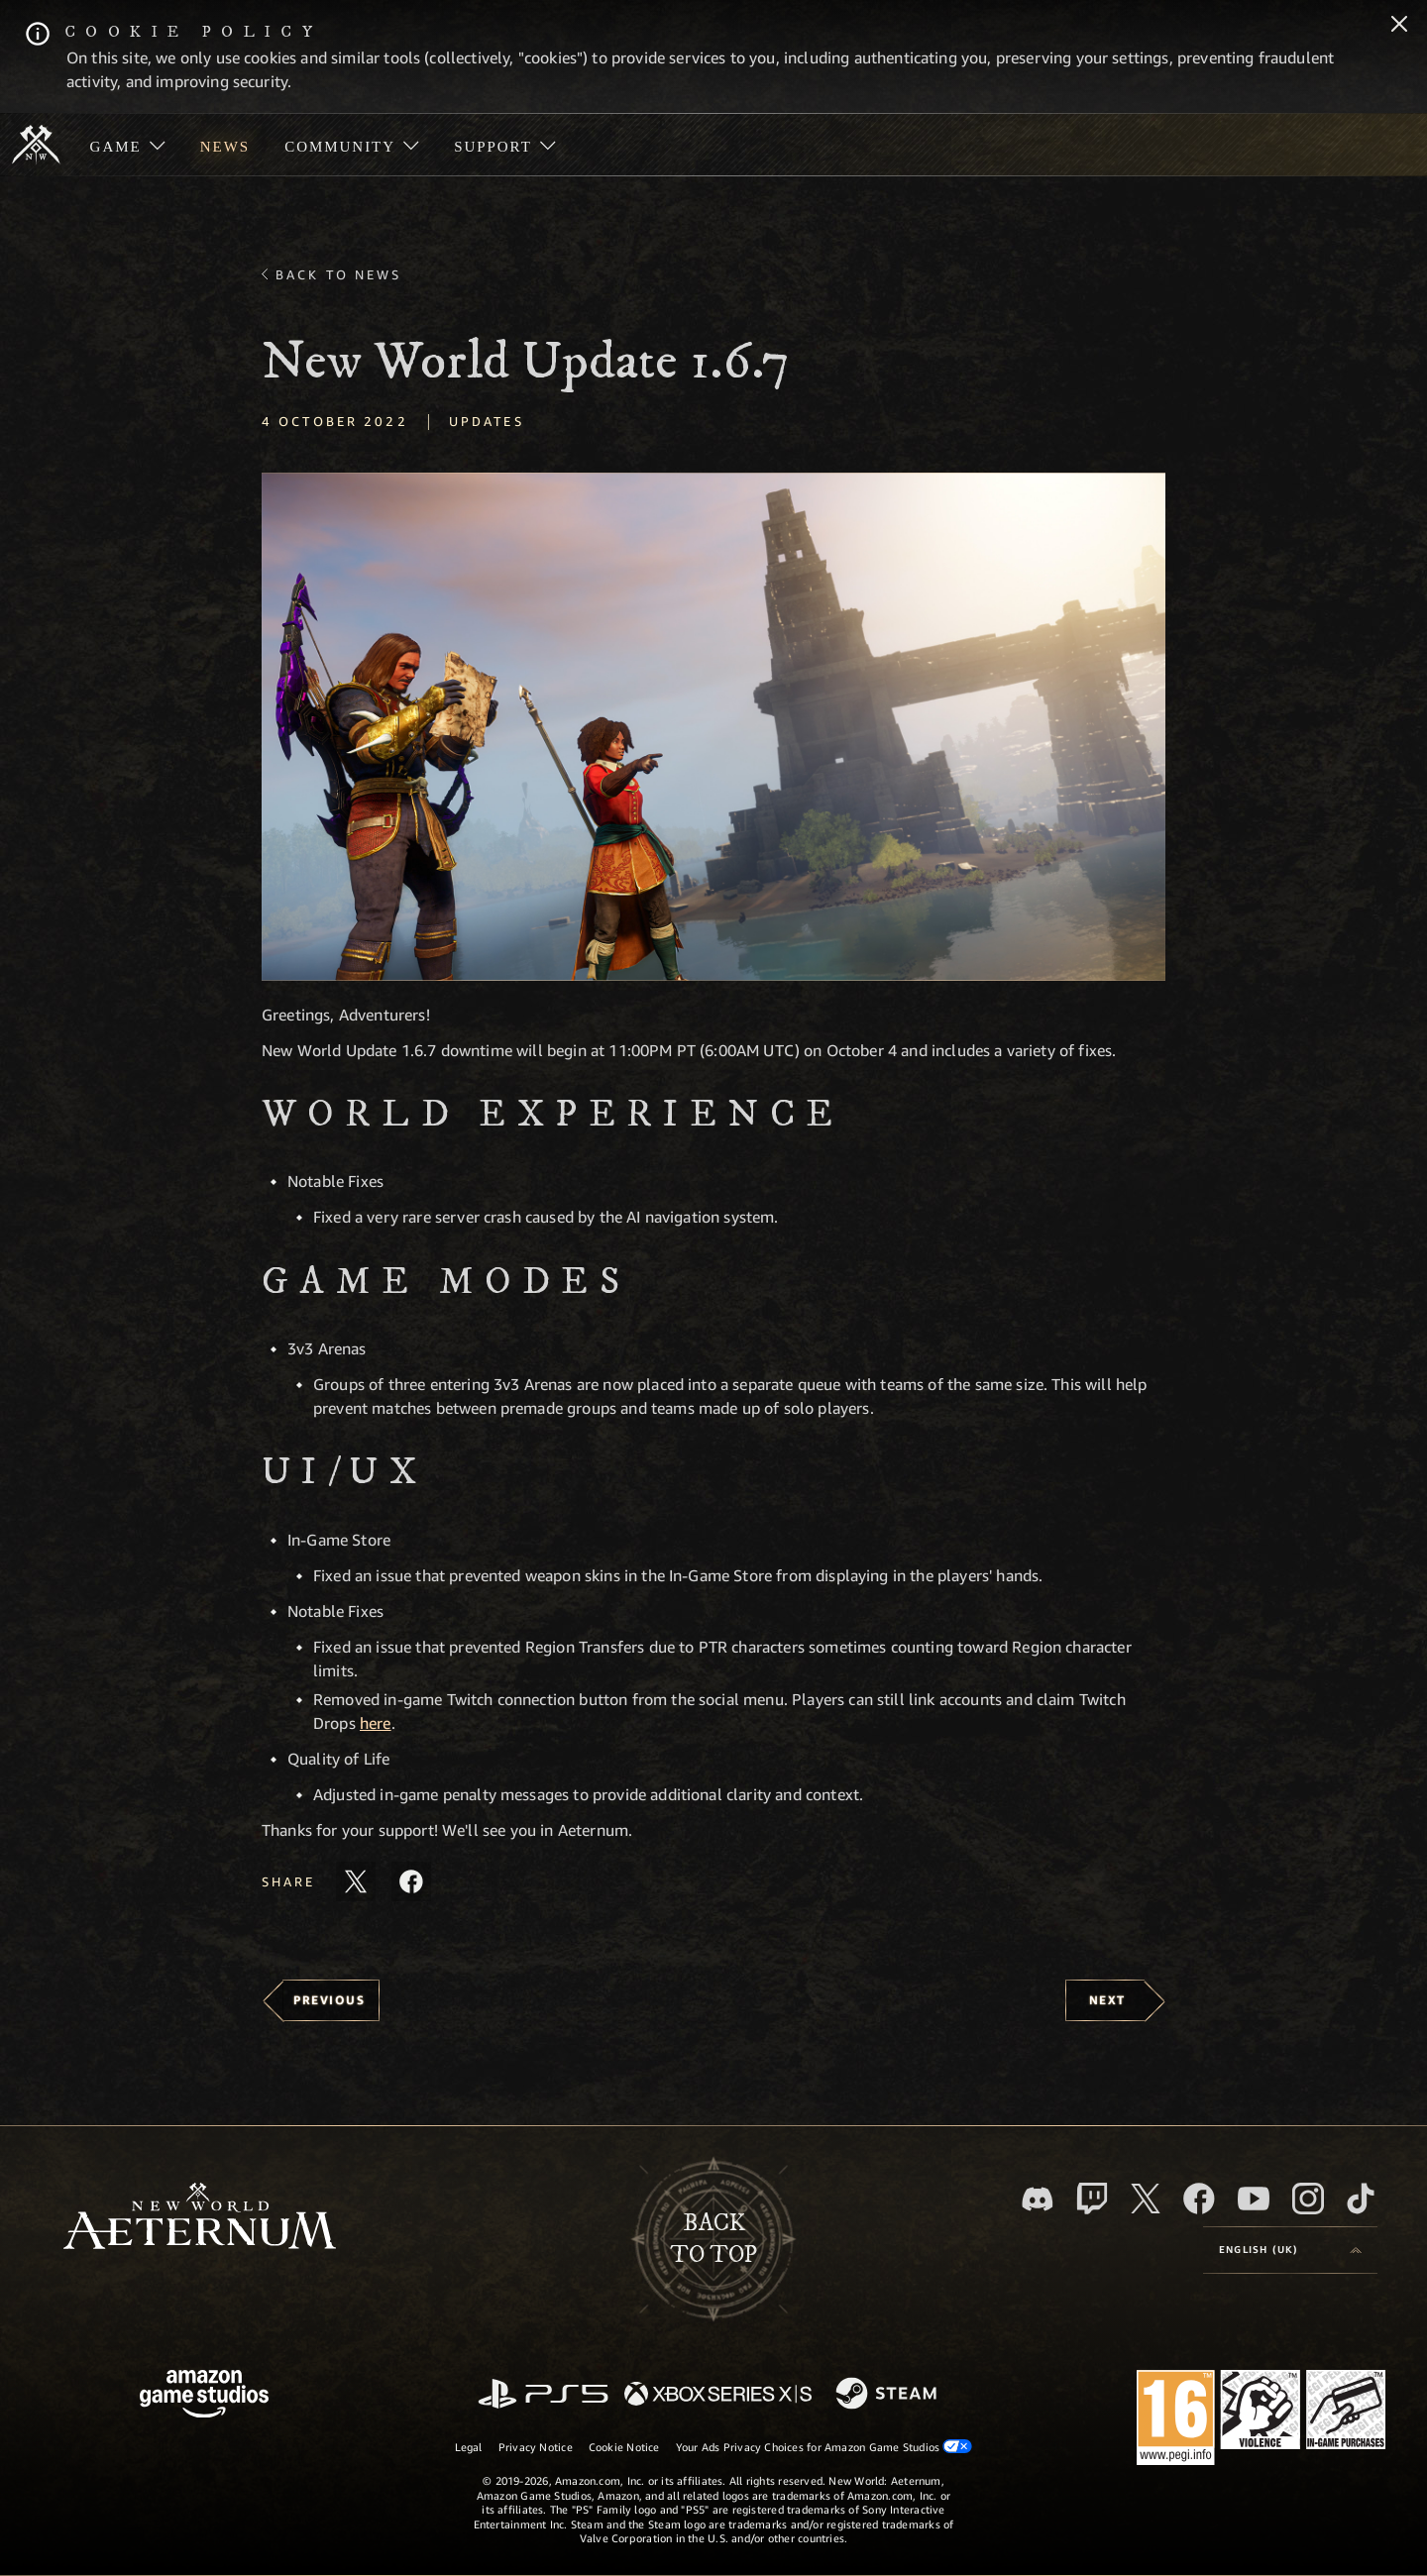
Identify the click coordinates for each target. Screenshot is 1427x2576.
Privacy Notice (535, 2446)
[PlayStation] (543, 2395)
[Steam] (888, 2394)
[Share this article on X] (356, 1881)
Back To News (338, 274)
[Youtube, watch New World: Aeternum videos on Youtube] (1253, 2198)
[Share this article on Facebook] (411, 1881)
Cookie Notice (624, 2446)
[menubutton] (1290, 2250)
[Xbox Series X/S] (718, 2395)
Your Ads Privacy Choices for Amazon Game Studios (824, 2446)
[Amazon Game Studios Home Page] (204, 2396)
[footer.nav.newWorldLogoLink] (199, 2218)
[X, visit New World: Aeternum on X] (1145, 2198)
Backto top (713, 2239)
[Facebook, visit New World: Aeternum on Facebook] (1199, 2198)
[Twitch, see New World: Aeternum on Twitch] (1092, 2198)
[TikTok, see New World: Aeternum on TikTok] (1360, 2198)
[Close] (1399, 26)
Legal (469, 2446)
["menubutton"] (127, 144)
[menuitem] (127, 144)
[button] (713, 727)
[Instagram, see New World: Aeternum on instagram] (1308, 2198)
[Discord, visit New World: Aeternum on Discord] (1037, 2199)
